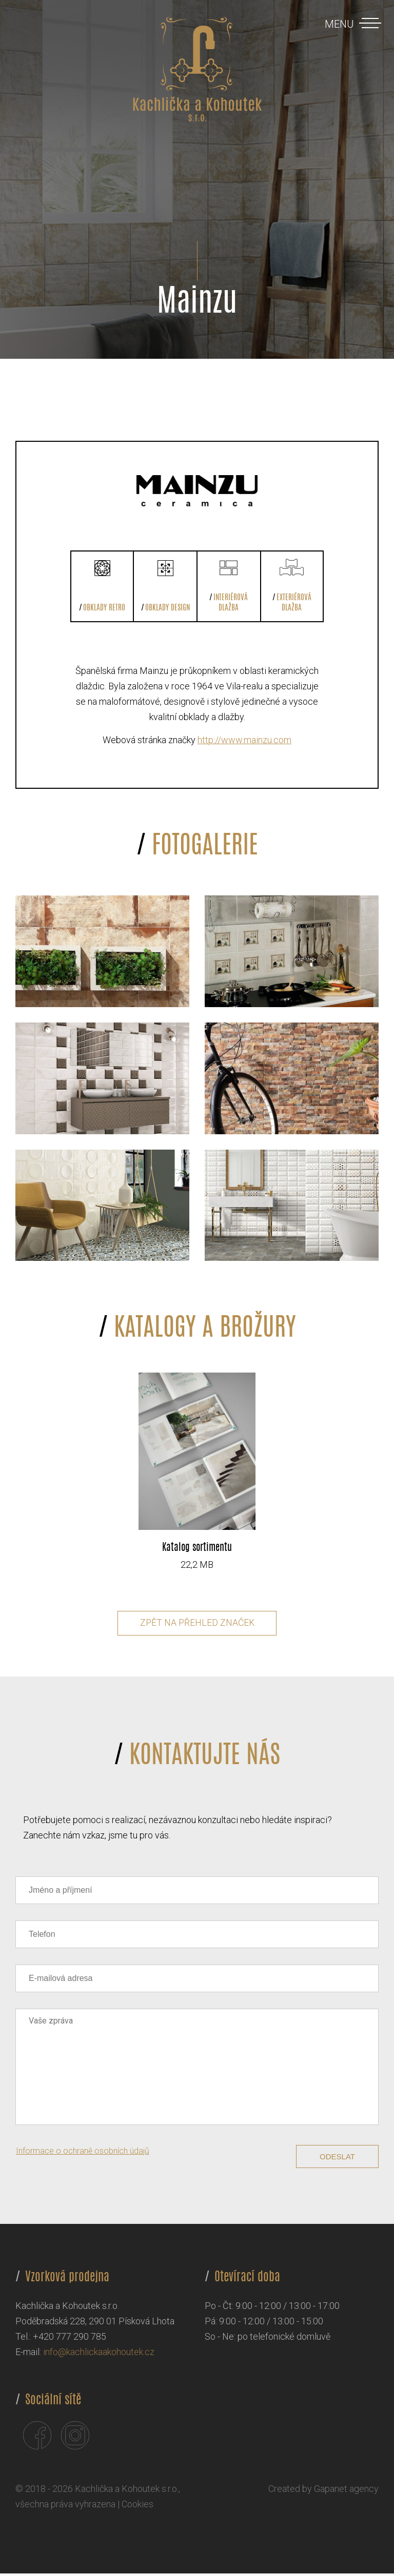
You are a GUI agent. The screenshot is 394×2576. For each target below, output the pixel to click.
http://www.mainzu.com (244, 739)
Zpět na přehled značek (197, 1625)
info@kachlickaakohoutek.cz (98, 2353)
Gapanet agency (346, 2491)
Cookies (137, 2506)
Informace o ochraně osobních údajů (82, 2153)
